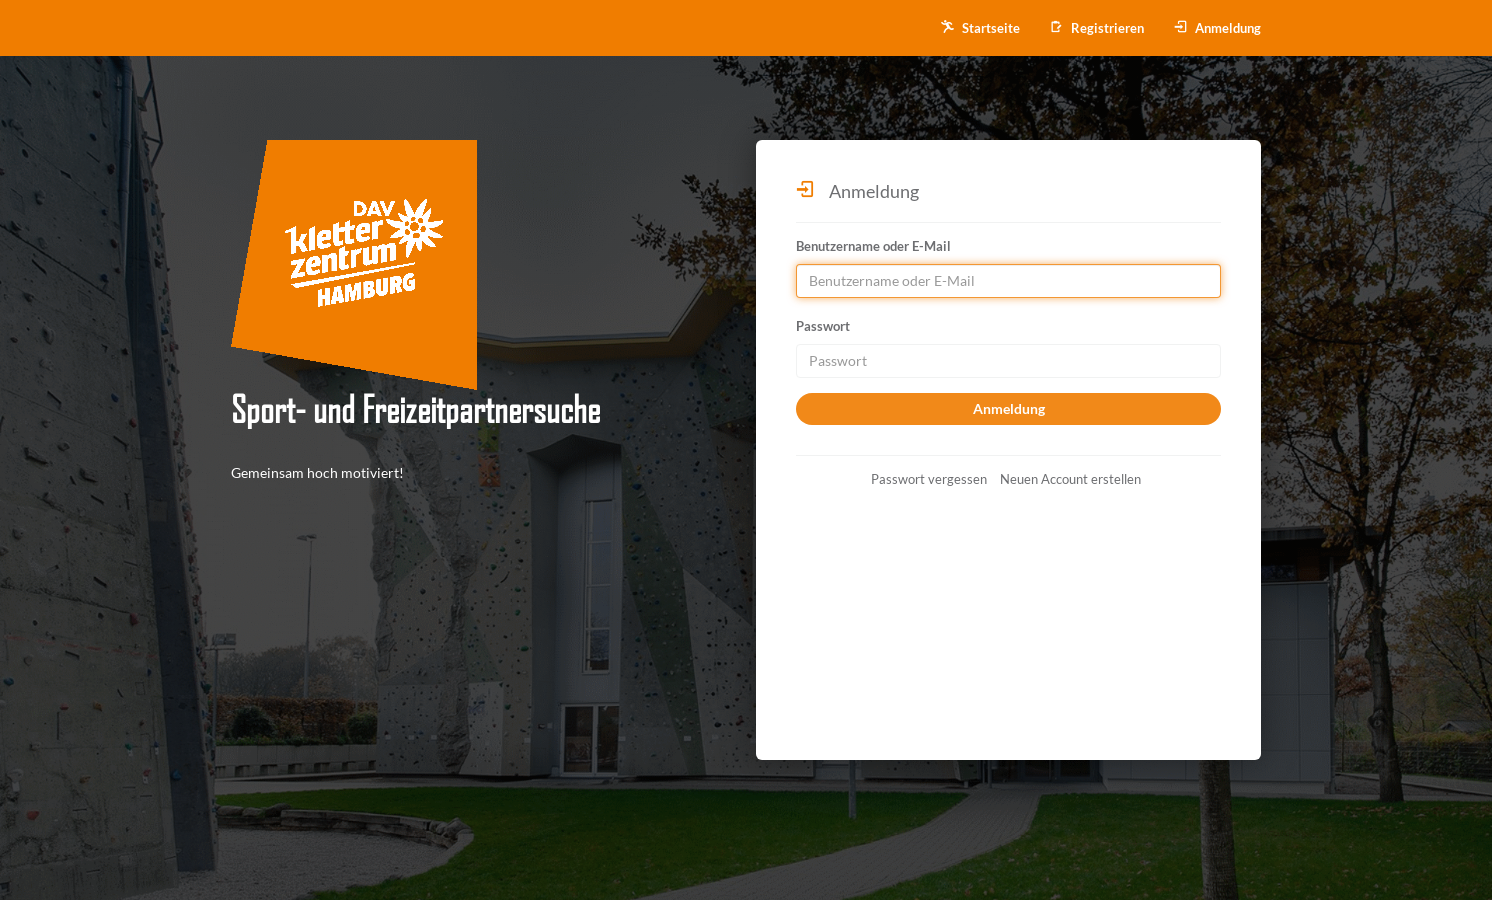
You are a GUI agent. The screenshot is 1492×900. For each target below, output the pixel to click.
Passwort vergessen (929, 479)
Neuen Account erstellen (1070, 479)
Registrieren (1097, 28)
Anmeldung (1217, 28)
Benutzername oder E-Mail (873, 246)
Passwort (823, 326)
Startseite (980, 28)
